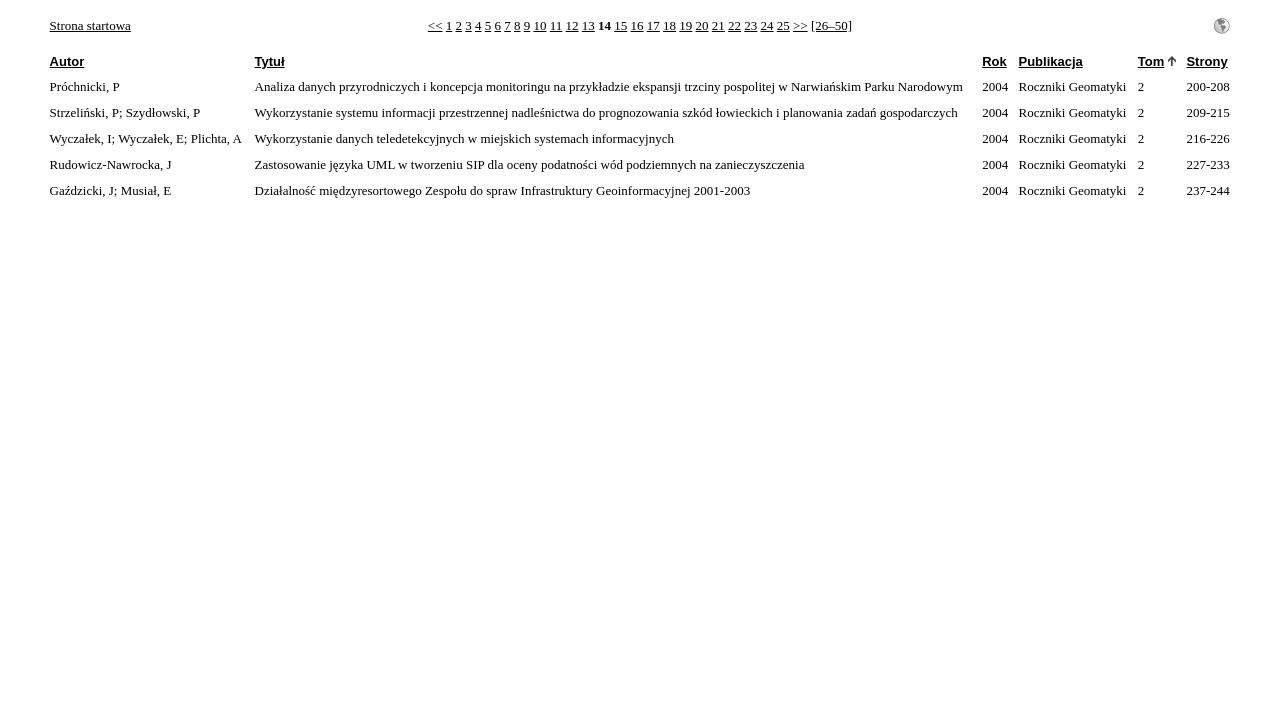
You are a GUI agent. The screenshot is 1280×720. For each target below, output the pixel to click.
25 (783, 25)
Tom (1151, 61)
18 (669, 25)
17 (653, 25)
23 (750, 25)
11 (556, 25)
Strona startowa (90, 25)
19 (685, 25)
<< (435, 25)
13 (588, 25)
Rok (994, 61)
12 (572, 25)
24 (767, 25)
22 (734, 25)
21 (718, 25)
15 (620, 25)
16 (637, 25)
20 (702, 25)
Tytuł (270, 61)
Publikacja (1050, 61)
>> (800, 25)
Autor (67, 61)
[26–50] (831, 25)
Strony (1206, 61)
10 (540, 25)
